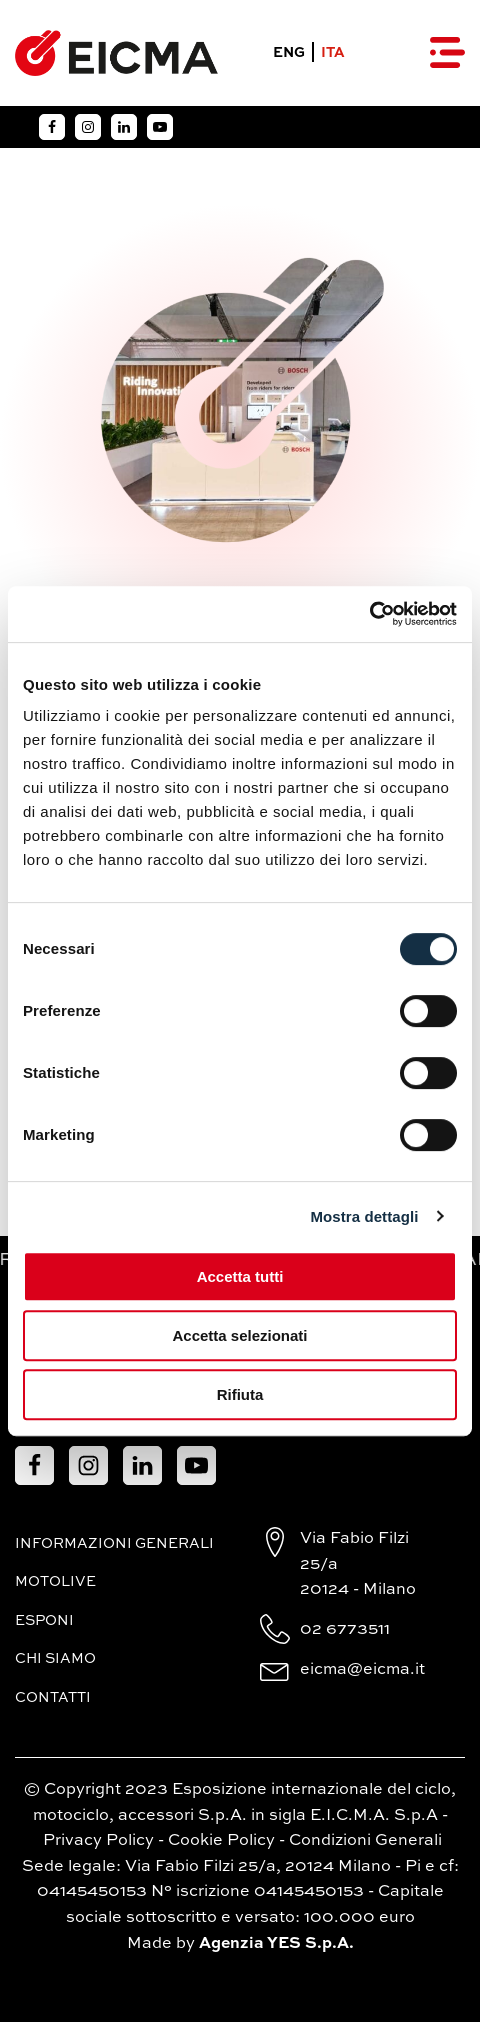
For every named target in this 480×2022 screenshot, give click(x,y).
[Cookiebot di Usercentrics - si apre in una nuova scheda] (369, 614)
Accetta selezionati (239, 1335)
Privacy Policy (98, 1841)
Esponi (44, 1621)
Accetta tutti (240, 1276)
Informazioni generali (114, 1544)
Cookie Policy (221, 1841)
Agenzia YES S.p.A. (276, 1944)
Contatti (53, 1698)
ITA (333, 53)
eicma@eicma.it (362, 1670)
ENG (289, 53)
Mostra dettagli (364, 1216)
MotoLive (55, 1582)
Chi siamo (55, 1659)
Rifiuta (240, 1394)
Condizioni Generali (365, 1841)
